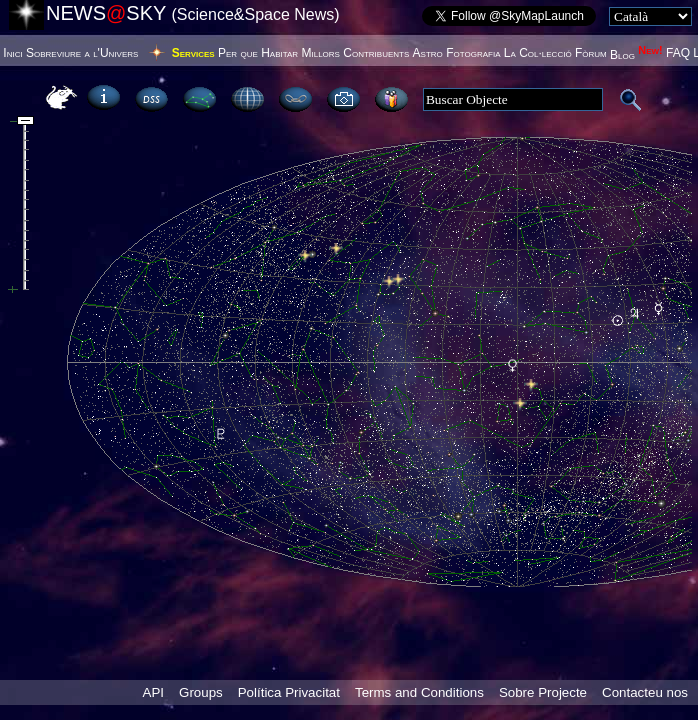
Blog (636, 55)
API (153, 692)
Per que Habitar (258, 53)
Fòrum (591, 53)
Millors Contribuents (355, 53)
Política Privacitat (289, 692)
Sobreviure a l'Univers (82, 53)
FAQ (678, 53)
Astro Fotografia (457, 53)
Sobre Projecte (543, 692)
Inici (12, 53)
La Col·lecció (538, 53)
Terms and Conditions (419, 692)
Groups (201, 692)
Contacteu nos (645, 692)
